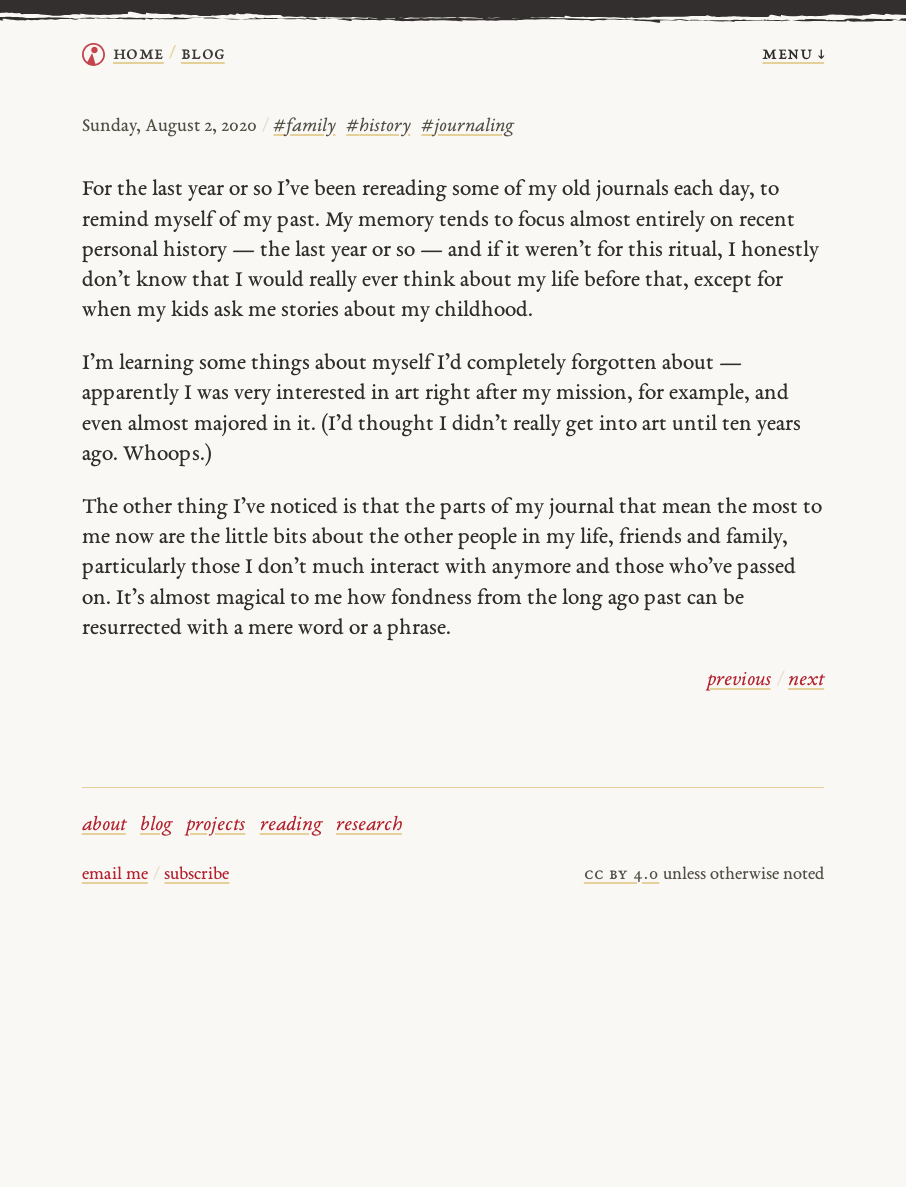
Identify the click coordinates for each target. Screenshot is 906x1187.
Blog (203, 54)
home (138, 54)
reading (291, 825)
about (104, 825)
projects (215, 825)
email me (115, 875)
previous (739, 680)
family (304, 126)
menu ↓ (793, 54)
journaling (467, 126)
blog (156, 825)
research (369, 825)
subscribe (196, 875)
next (806, 680)
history (378, 126)
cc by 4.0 (621, 875)
